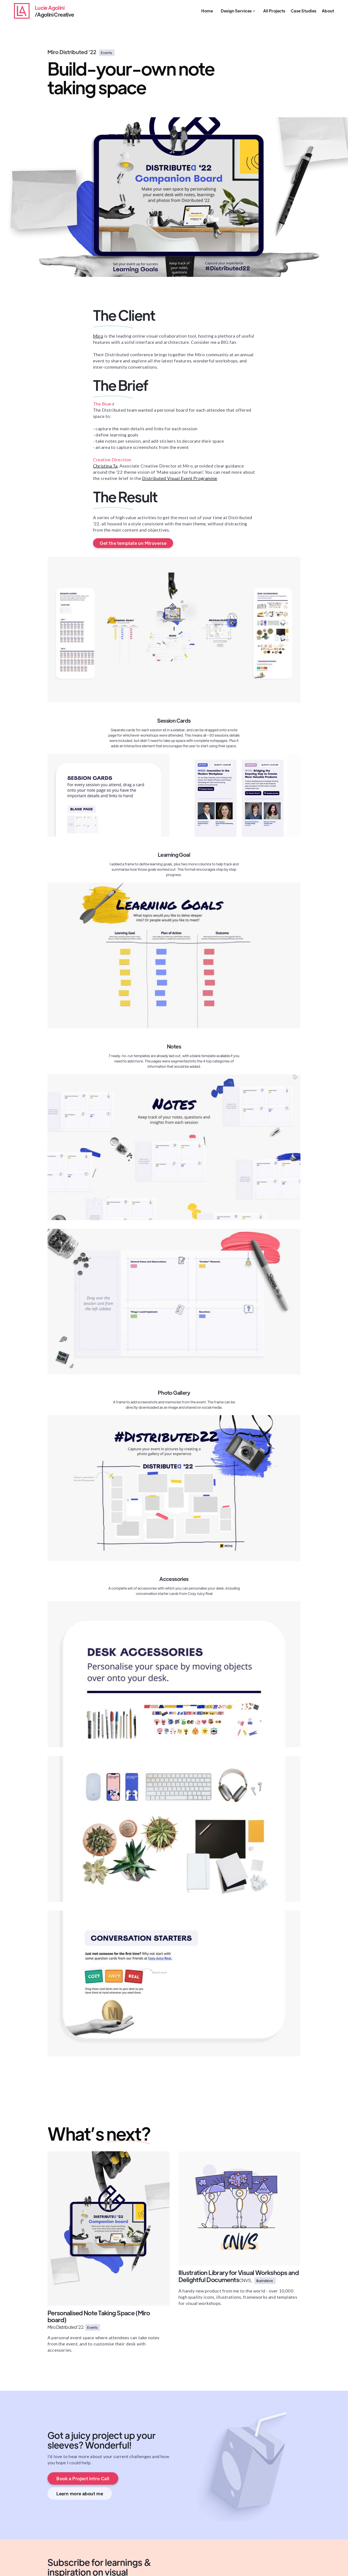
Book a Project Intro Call (82, 2479)
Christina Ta (105, 466)
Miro (98, 336)
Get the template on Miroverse (133, 543)
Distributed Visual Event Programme (179, 478)
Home (207, 10)
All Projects (274, 10)
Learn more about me (79, 2494)
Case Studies (303, 10)
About (328, 10)
